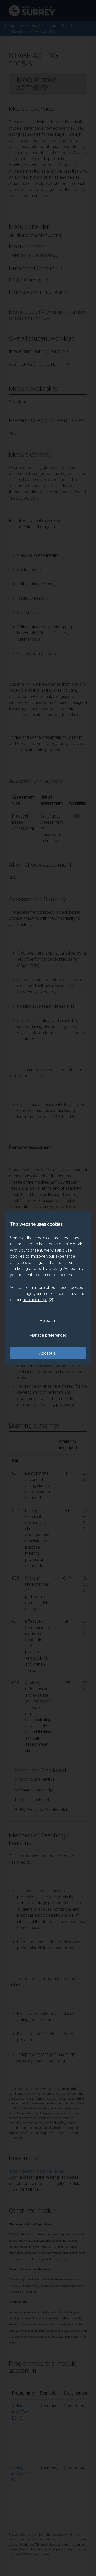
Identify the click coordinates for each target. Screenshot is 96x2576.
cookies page (38, 1299)
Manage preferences (48, 1335)
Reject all (48, 1320)
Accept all (48, 1353)
